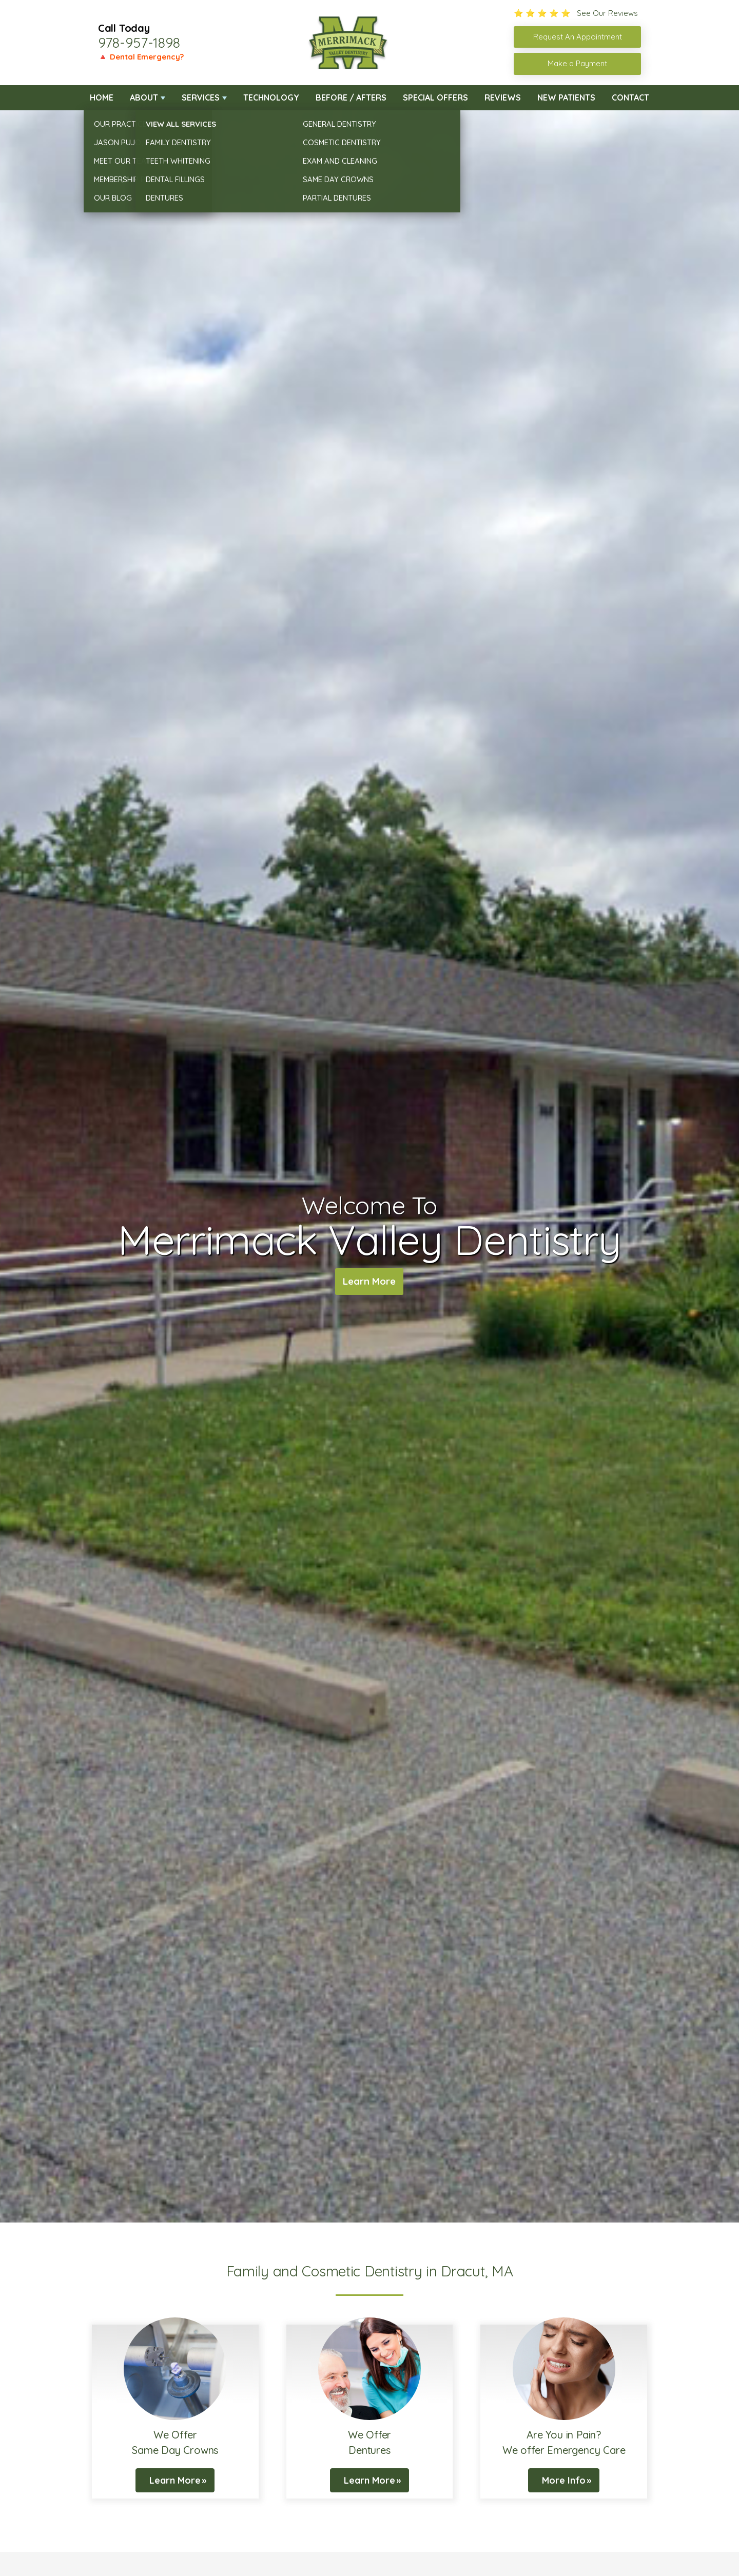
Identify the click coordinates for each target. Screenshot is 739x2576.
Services (201, 97)
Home (101, 97)
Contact (630, 97)
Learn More (369, 1282)
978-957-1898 (139, 42)
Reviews (502, 97)
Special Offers (435, 97)
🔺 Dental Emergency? (141, 57)
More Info (564, 2480)
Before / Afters (351, 97)
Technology (271, 97)
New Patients (566, 97)
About (144, 97)
